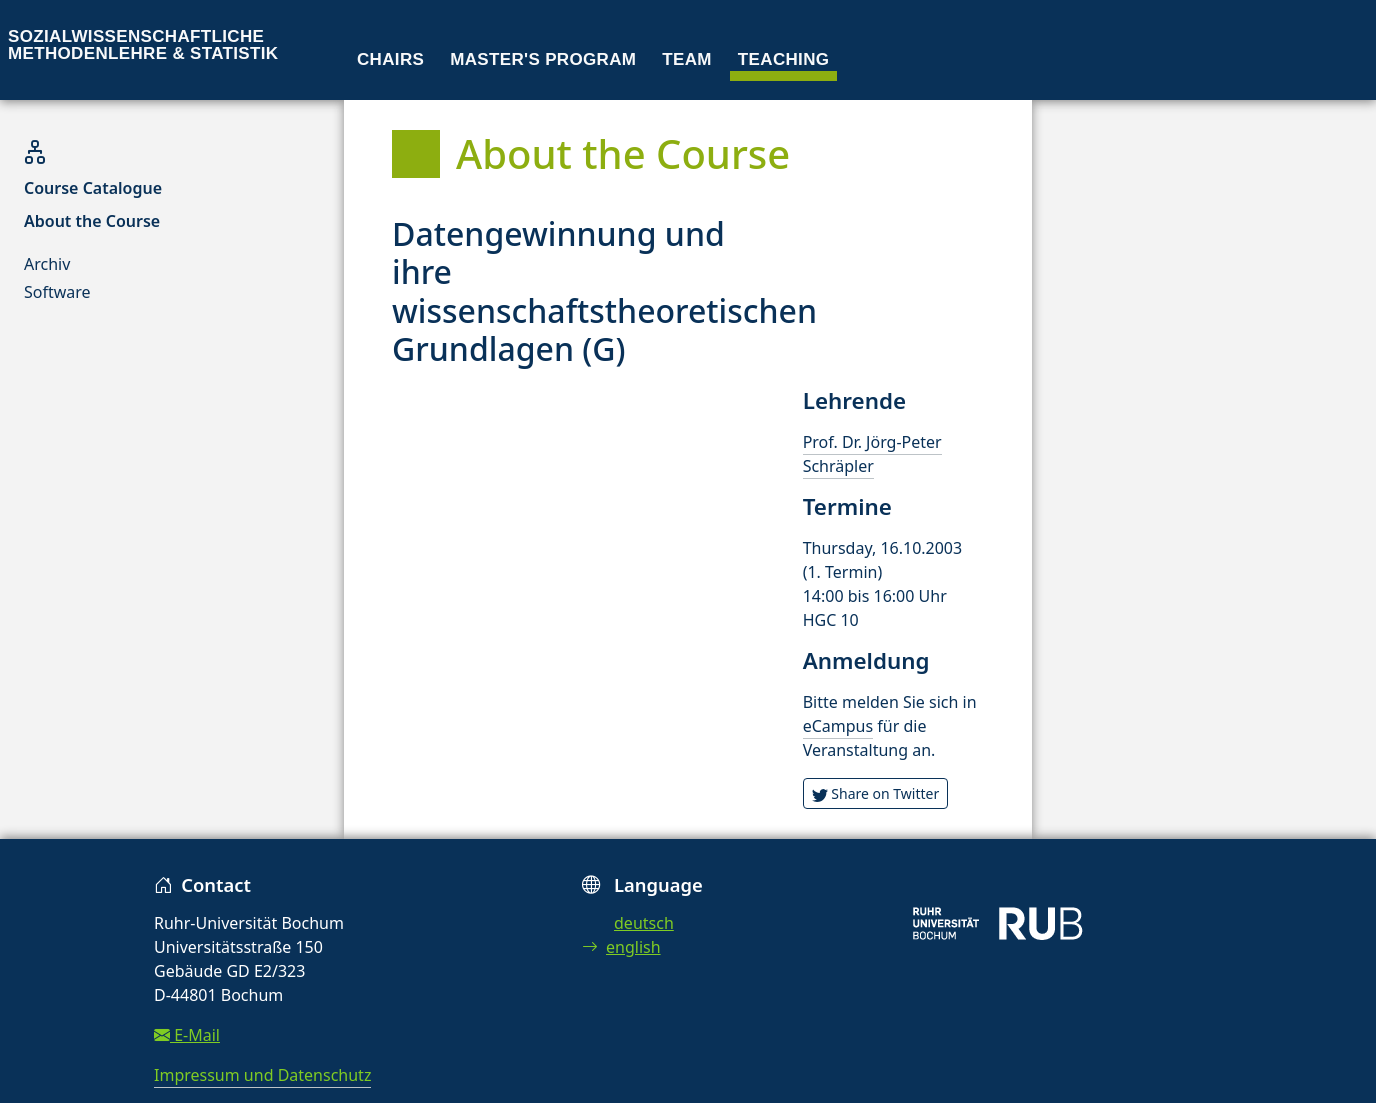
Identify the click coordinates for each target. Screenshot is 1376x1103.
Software (57, 292)
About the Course (92, 221)
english (621, 947)
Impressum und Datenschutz (262, 1075)
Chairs (390, 59)
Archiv (47, 264)
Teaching (784, 59)
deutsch (644, 923)
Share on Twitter (876, 793)
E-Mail (187, 1035)
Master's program (543, 59)
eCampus (838, 726)
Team (687, 59)
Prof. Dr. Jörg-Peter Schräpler (872, 454)
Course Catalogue (93, 188)
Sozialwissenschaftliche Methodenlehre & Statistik (143, 45)
